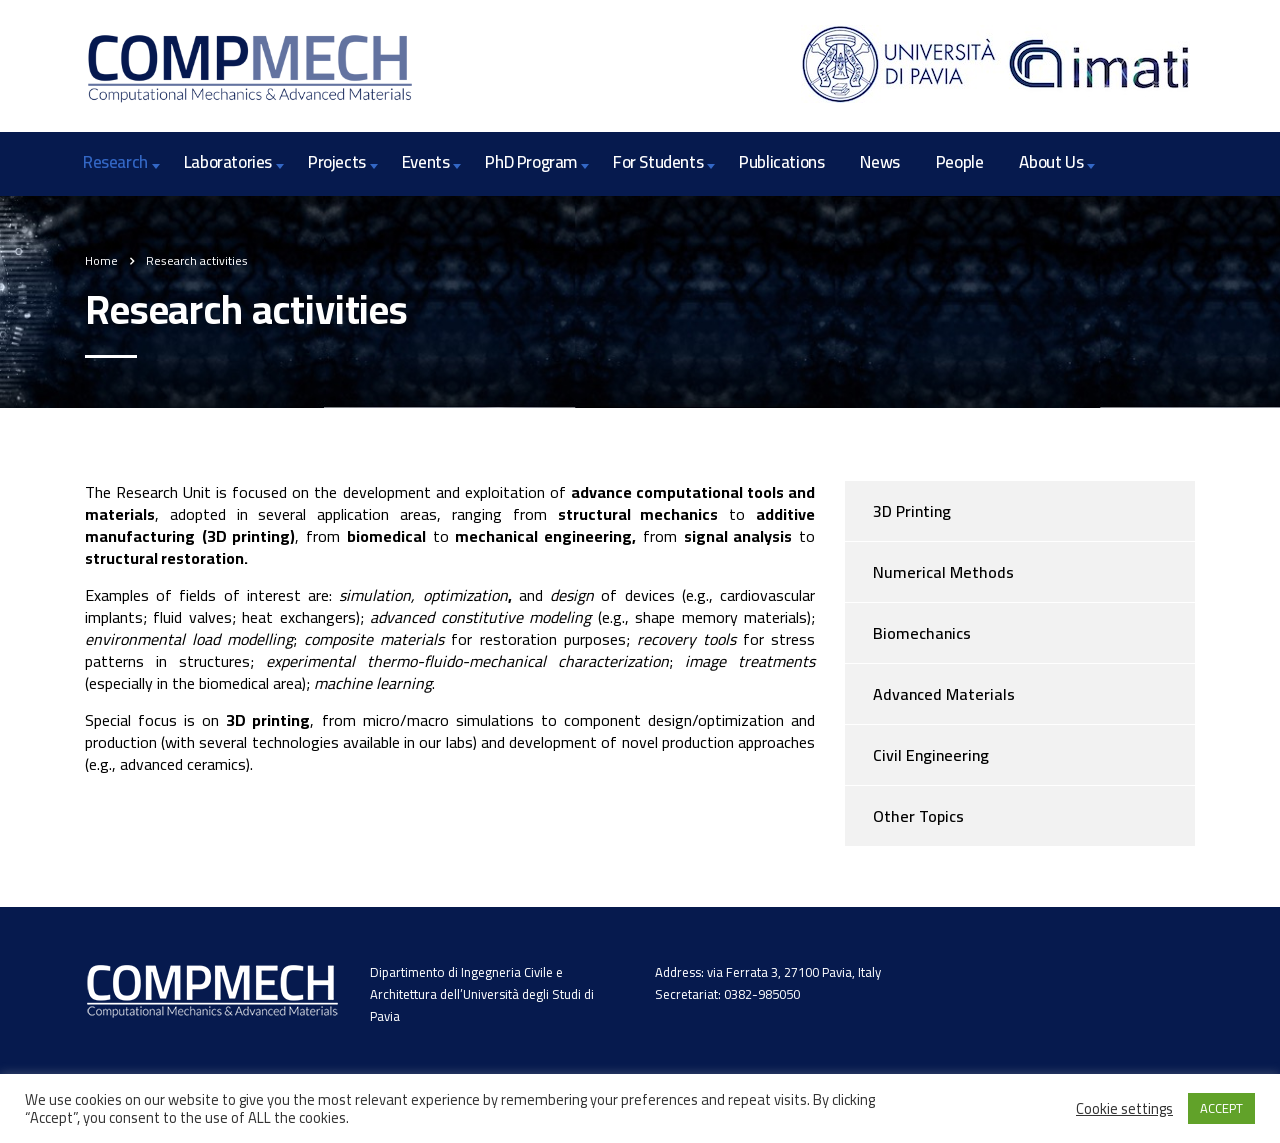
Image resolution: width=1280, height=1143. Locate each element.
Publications (781, 162)
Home (101, 260)
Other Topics (918, 816)
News (879, 162)
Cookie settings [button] (1124, 1109)
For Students (658, 162)
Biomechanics (922, 633)
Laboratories (228, 162)
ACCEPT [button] (1221, 1108)
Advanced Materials (944, 694)
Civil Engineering (931, 755)
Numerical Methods (943, 572)
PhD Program (531, 162)
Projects (337, 162)
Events (426, 162)
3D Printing (912, 511)
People (960, 162)
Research (115, 162)
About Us (1051, 162)
